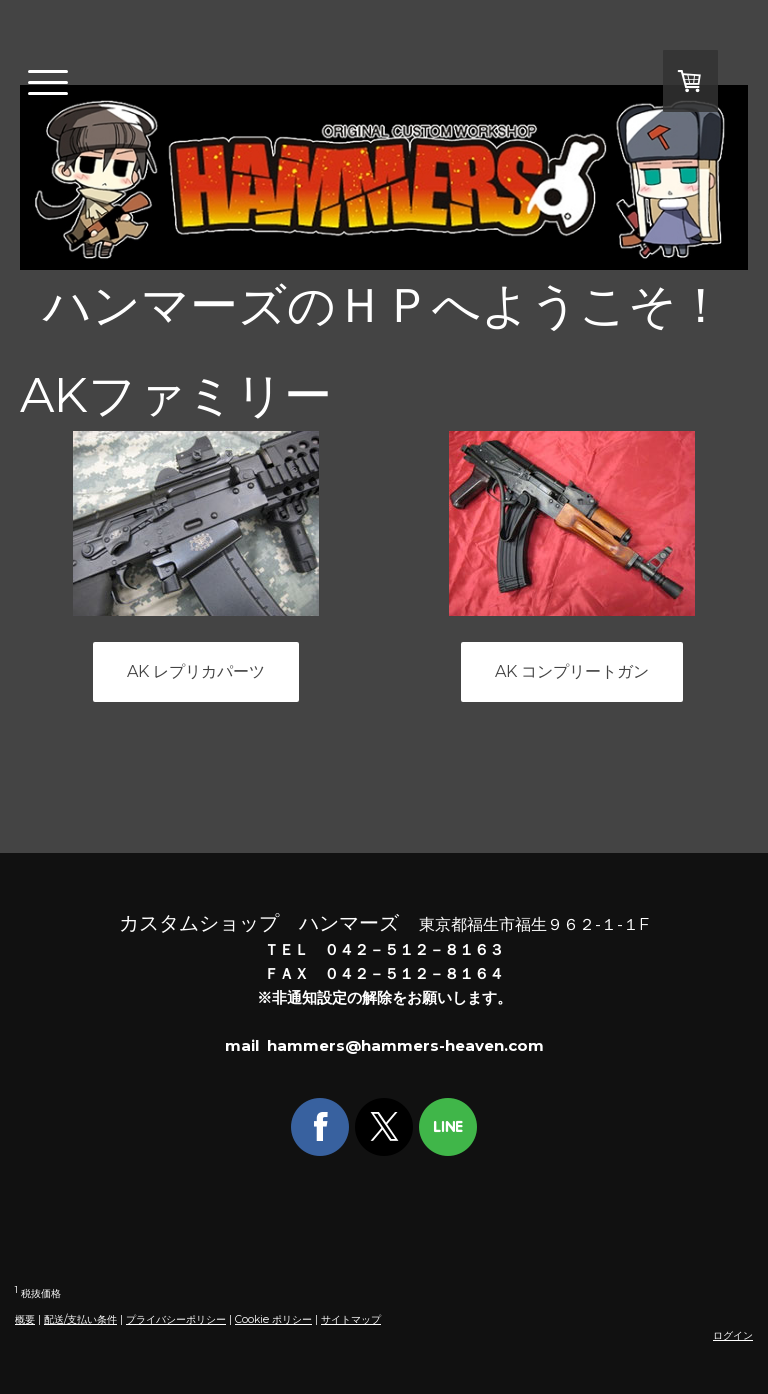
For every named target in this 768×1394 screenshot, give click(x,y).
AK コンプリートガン (572, 671)
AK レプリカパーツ (196, 671)
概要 (25, 1319)
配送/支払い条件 (80, 1319)
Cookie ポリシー (273, 1319)
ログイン (733, 1335)
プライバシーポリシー (176, 1319)
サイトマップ (351, 1319)
